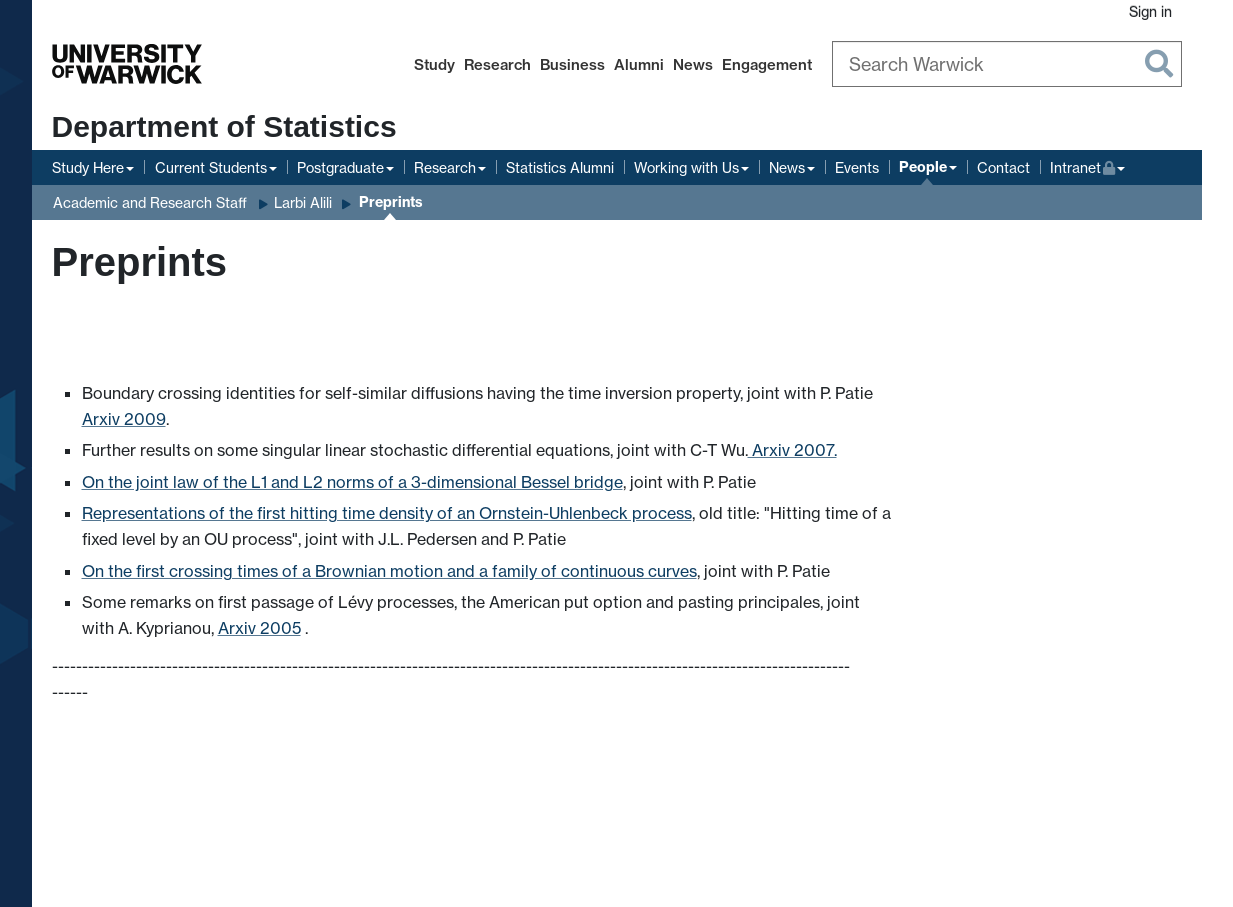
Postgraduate (340, 167)
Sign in (1150, 11)
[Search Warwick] (1007, 64)
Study (434, 64)
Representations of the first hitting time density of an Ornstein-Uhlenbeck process (387, 513)
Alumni (639, 64)
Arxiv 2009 (124, 419)
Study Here (88, 167)
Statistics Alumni (560, 167)
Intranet (1088, 165)
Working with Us (686, 167)
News (693, 64)
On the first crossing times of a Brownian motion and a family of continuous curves (389, 571)
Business (572, 64)
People (923, 167)
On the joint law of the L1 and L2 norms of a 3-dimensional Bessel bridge (352, 482)
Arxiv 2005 (259, 628)
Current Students (211, 167)
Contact (1003, 167)
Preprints (391, 202)
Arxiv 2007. (792, 450)
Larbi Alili (303, 202)
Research (497, 64)
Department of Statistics (224, 126)
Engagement (767, 64)
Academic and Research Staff (150, 202)
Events (857, 167)
